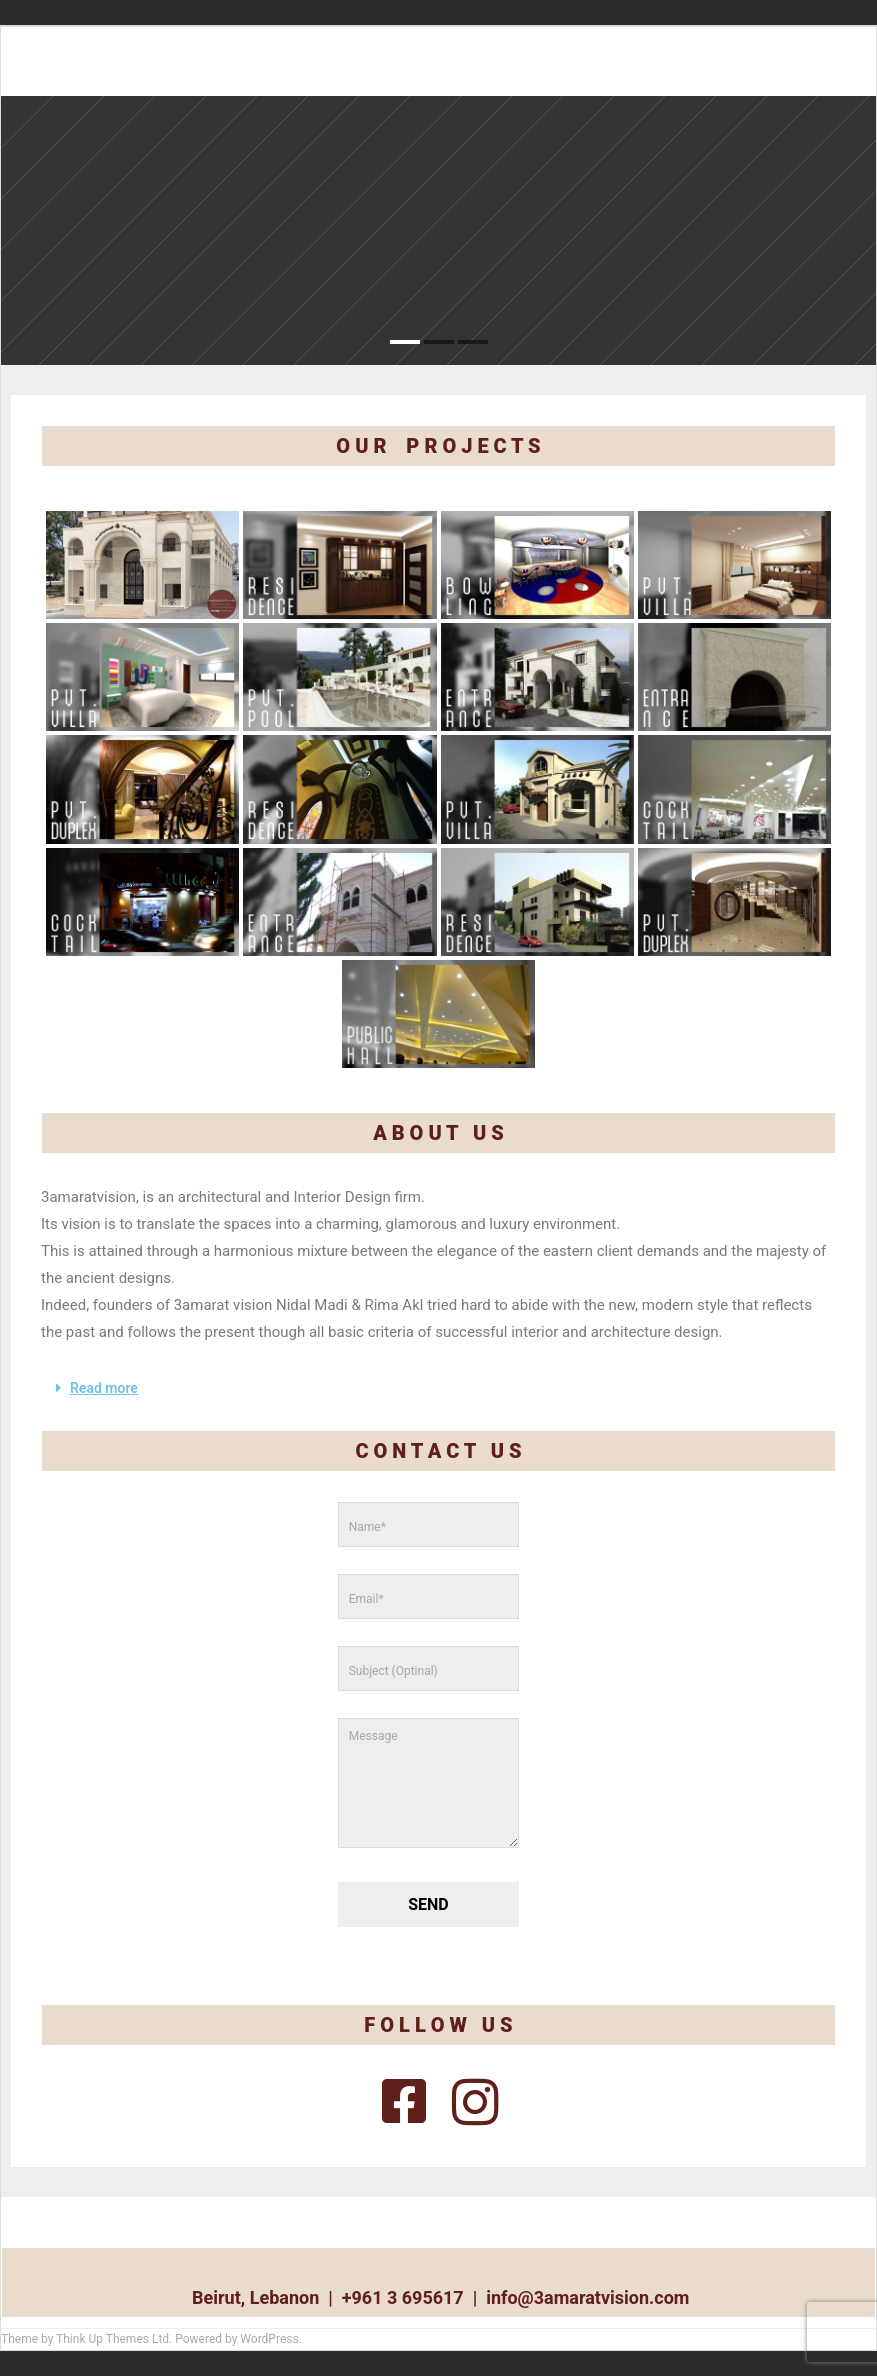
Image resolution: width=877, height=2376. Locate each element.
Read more (104, 1388)
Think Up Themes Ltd (112, 2339)
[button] (438, 1388)
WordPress (269, 2339)
